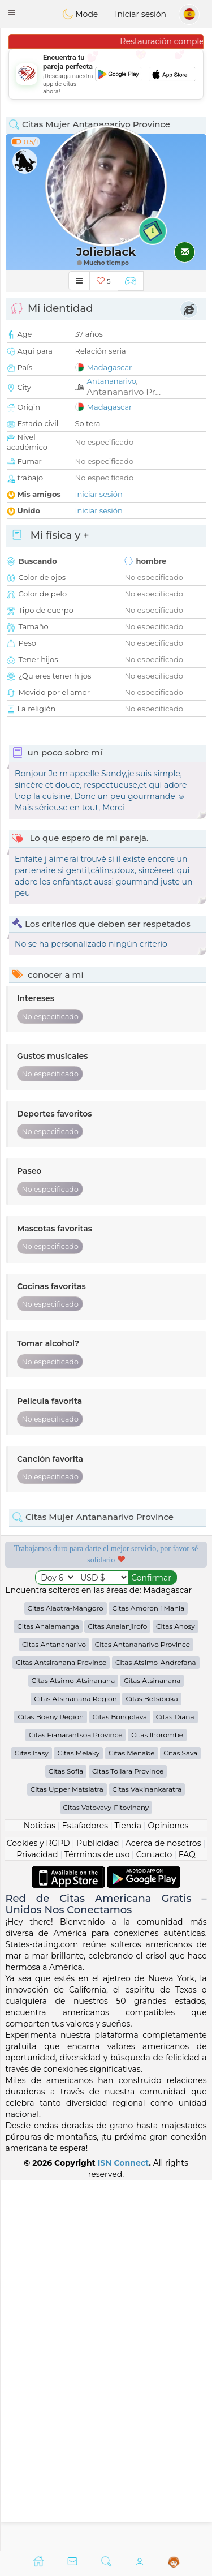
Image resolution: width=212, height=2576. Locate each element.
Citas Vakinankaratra (147, 2160)
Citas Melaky (78, 2123)
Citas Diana (175, 2087)
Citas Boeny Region (51, 2087)
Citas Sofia (66, 2141)
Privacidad (37, 2225)
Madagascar (109, 367)
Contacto (154, 2225)
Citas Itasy (32, 2123)
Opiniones (168, 2196)
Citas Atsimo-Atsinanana (73, 2051)
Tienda (128, 2196)
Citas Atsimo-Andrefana (155, 2033)
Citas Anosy (175, 1997)
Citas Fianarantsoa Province (75, 2105)
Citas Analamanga (48, 1997)
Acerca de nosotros (163, 2214)
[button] (12, 12)
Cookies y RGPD (38, 2214)
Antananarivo (111, 380)
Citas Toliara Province (127, 2141)
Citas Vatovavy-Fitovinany (106, 2178)
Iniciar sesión (140, 14)
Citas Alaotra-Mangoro (65, 1978)
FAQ (187, 2225)
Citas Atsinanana (152, 2051)
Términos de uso (96, 2225)
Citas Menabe (132, 2123)
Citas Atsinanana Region (75, 2069)
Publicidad (97, 2214)
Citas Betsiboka (152, 2069)
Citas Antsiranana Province (61, 2033)
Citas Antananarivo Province (142, 2015)
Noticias (39, 2196)
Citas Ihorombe (157, 2105)
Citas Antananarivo (54, 2015)
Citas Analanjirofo (117, 1997)
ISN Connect (123, 2533)
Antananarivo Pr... (124, 392)
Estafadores (85, 2196)
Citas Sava (180, 2123)
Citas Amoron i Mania (148, 1978)
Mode (80, 14)
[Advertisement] (106, 74)
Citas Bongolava (120, 2087)
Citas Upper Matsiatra (67, 2160)
